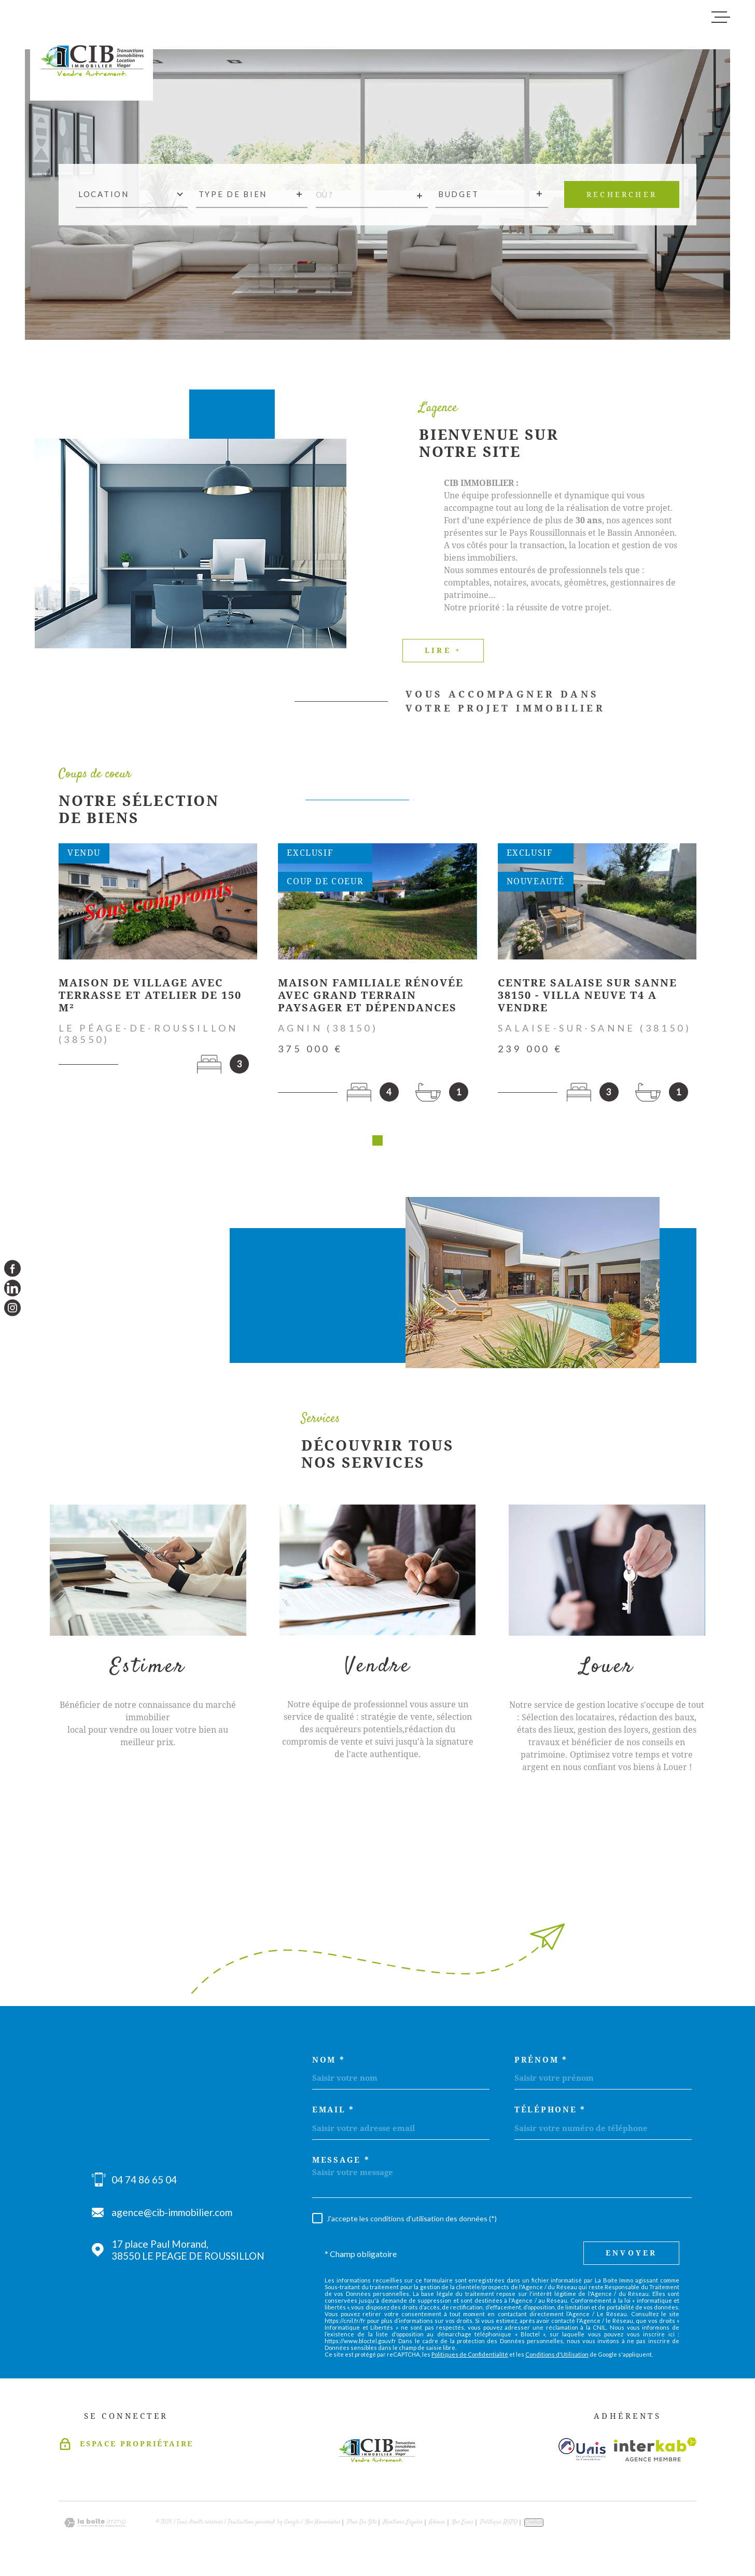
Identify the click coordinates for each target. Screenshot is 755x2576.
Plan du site (362, 2526)
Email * (333, 2114)
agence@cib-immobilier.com (171, 2216)
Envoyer (631, 2257)
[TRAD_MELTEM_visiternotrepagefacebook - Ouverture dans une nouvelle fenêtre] (12, 1268)
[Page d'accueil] (91, 54)
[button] (377, 1144)
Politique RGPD (499, 2526)
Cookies (533, 2526)
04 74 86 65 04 (144, 2183)
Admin (437, 2526)
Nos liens (462, 2526)
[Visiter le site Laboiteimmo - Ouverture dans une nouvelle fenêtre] (95, 2526)
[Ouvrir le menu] (720, 17)
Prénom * (541, 2064)
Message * (341, 2164)
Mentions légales (403, 2526)
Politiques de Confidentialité (469, 2358)
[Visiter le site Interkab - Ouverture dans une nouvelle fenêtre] (655, 2453)
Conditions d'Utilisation (557, 2358)
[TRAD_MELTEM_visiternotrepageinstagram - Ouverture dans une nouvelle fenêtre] (12, 1308)
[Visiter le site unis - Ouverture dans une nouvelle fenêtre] (582, 2453)
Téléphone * (550, 2114)
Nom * (328, 2064)
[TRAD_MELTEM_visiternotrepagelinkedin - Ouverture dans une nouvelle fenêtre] (12, 1288)
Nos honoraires (323, 2526)
